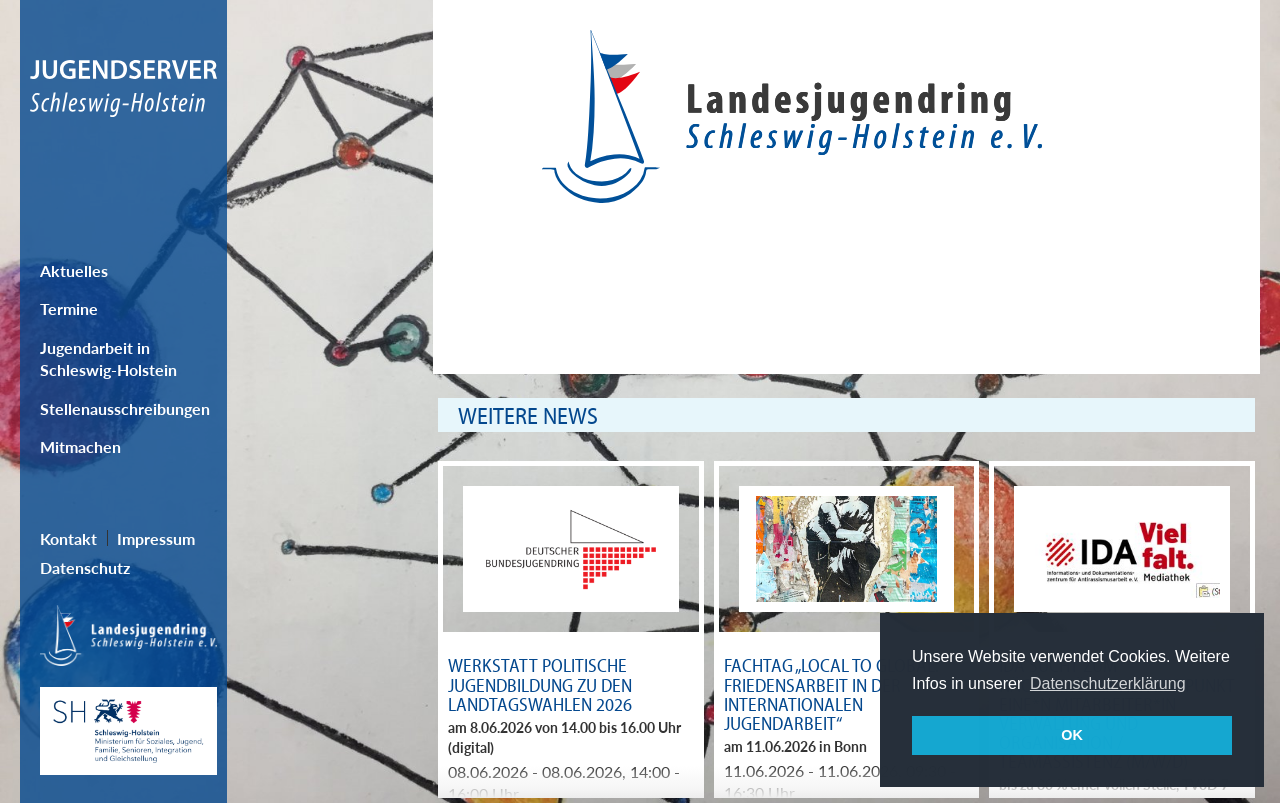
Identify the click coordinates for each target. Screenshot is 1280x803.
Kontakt (68, 538)
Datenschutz (85, 567)
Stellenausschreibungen (125, 408)
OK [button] (1072, 735)
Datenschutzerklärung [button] (1108, 683)
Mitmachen (80, 446)
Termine (69, 308)
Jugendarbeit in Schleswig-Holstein (108, 358)
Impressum (156, 538)
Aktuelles (74, 270)
